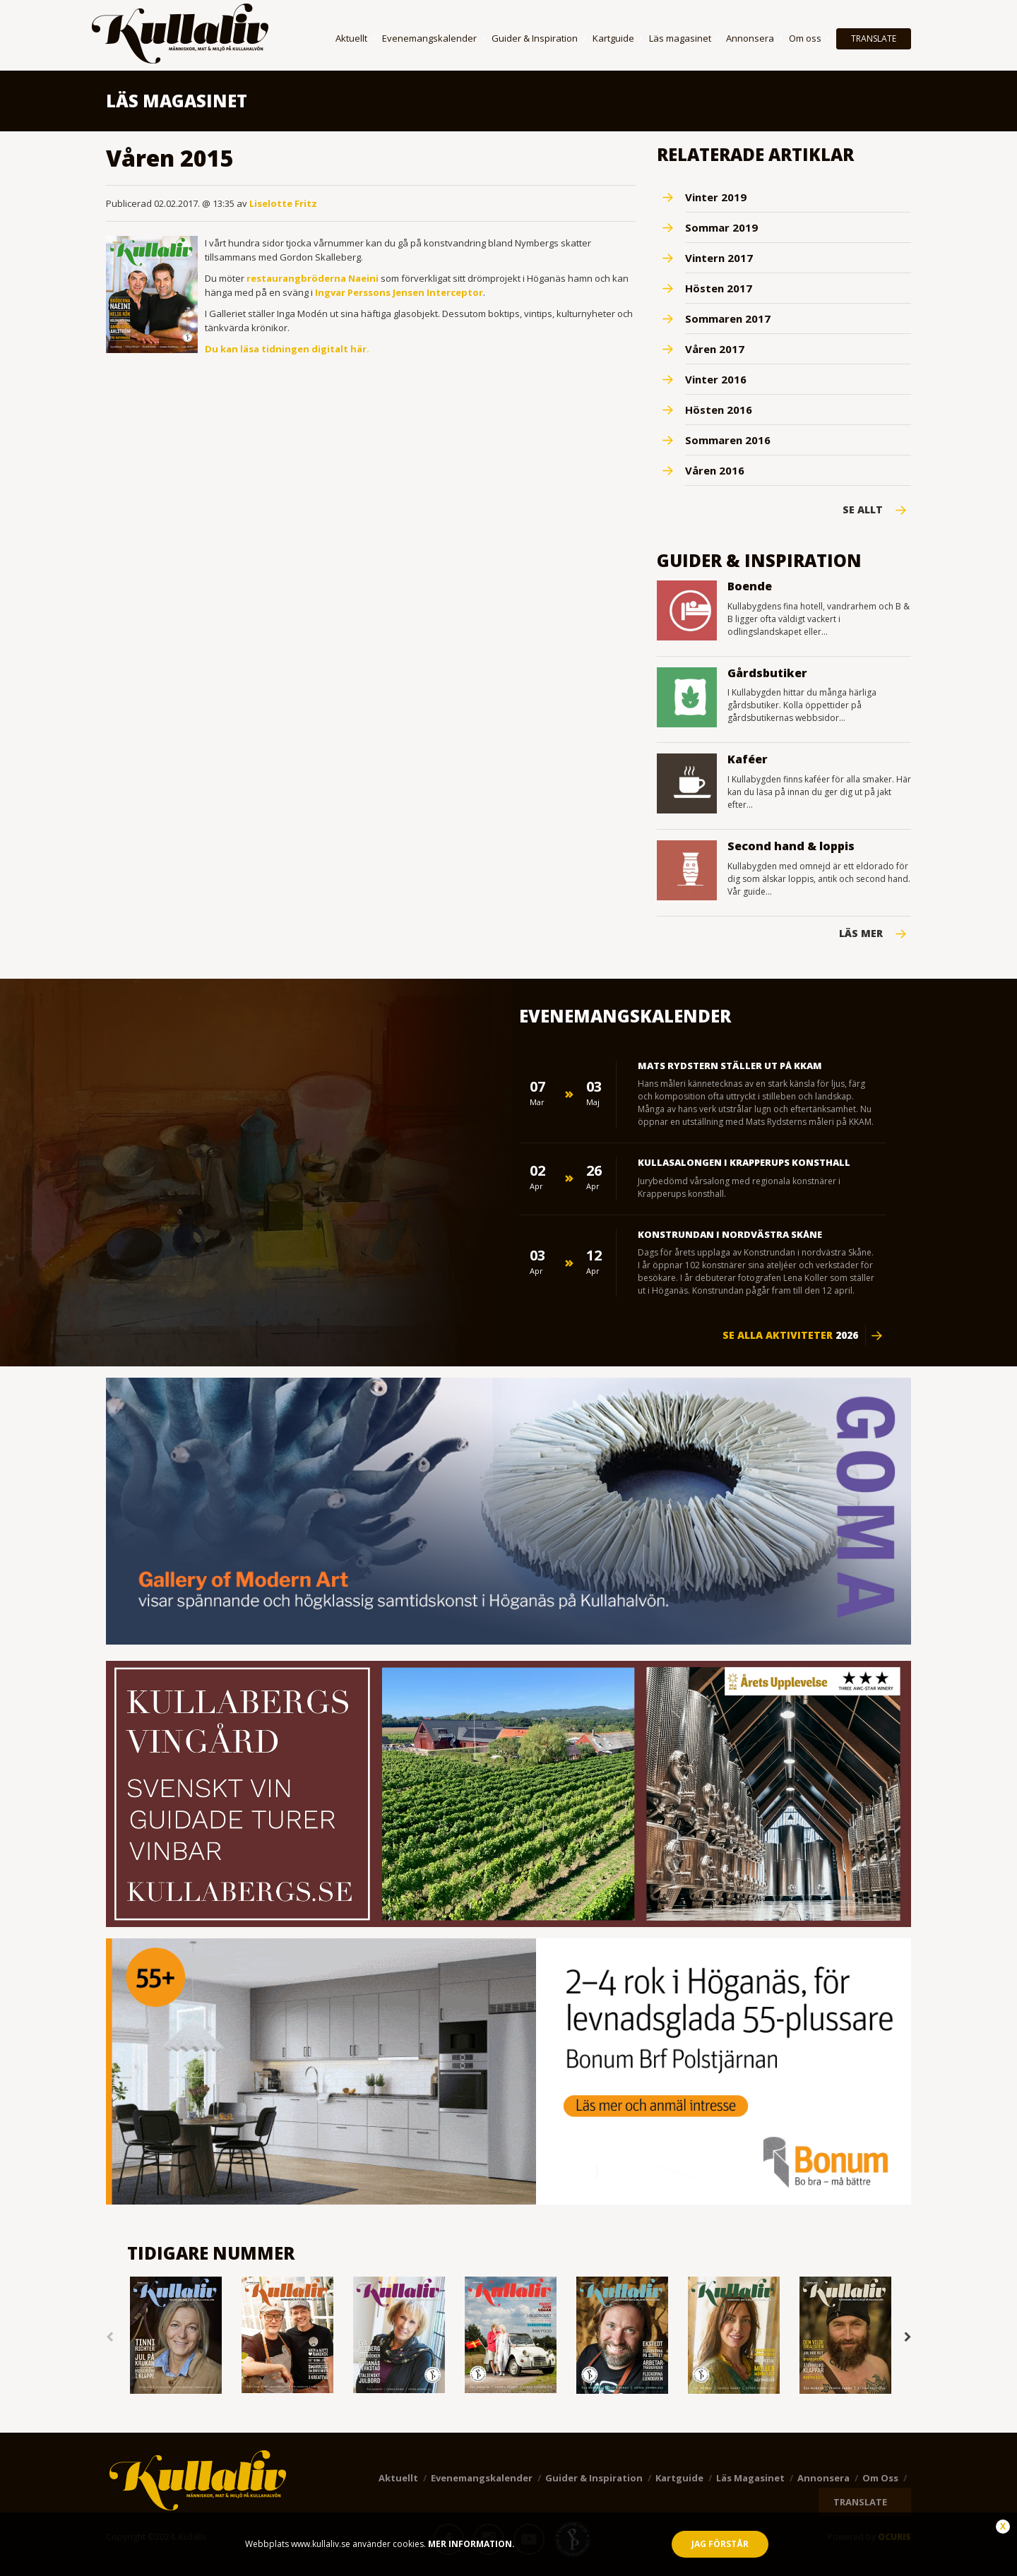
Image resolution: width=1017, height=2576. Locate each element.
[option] (176, 2336)
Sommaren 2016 (728, 440)
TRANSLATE (873, 38)
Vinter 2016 (716, 379)
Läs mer (861, 933)
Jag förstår (720, 2544)
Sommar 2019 (721, 227)
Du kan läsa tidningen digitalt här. (287, 348)
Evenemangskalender (429, 38)
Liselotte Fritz (283, 203)
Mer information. (470, 2544)
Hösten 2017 (718, 288)
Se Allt (863, 509)
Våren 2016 (714, 470)
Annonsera (750, 38)
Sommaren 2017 (728, 318)
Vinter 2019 (716, 197)
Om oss (805, 38)
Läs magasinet (680, 38)
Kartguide (613, 38)
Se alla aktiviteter (790, 1335)
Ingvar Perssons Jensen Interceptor (399, 292)
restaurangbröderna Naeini (312, 278)
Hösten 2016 (718, 409)
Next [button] (907, 2337)
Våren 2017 (714, 349)
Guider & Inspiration (535, 38)
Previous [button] (109, 2337)
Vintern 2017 (719, 258)
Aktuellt (351, 38)
